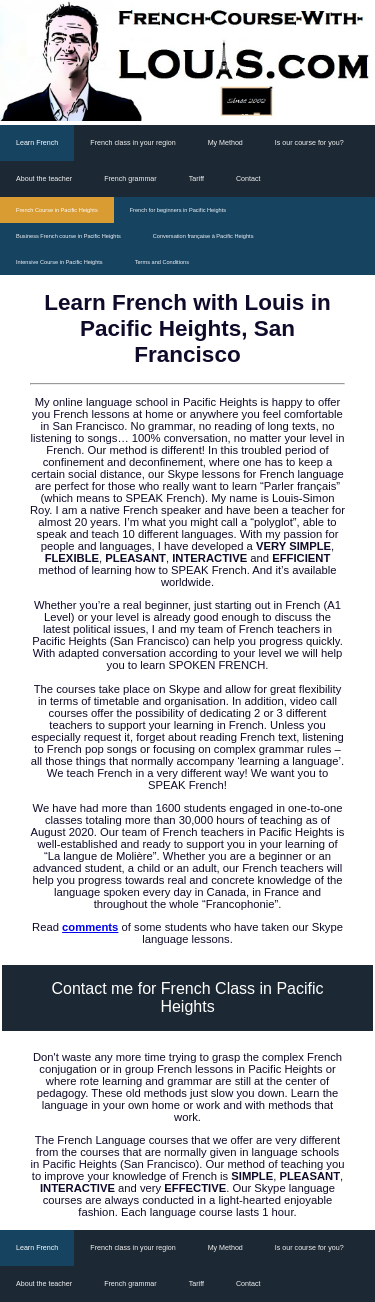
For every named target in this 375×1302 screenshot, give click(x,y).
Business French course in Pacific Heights (68, 236)
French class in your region (132, 143)
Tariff (196, 179)
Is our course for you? (309, 143)
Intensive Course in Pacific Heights (59, 262)
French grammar (130, 179)
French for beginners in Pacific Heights (178, 210)
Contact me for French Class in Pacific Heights (187, 997)
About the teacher (44, 179)
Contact (248, 179)
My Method (225, 143)
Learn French (37, 143)
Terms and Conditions (162, 262)
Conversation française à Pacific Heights (203, 236)
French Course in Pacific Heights (57, 210)
